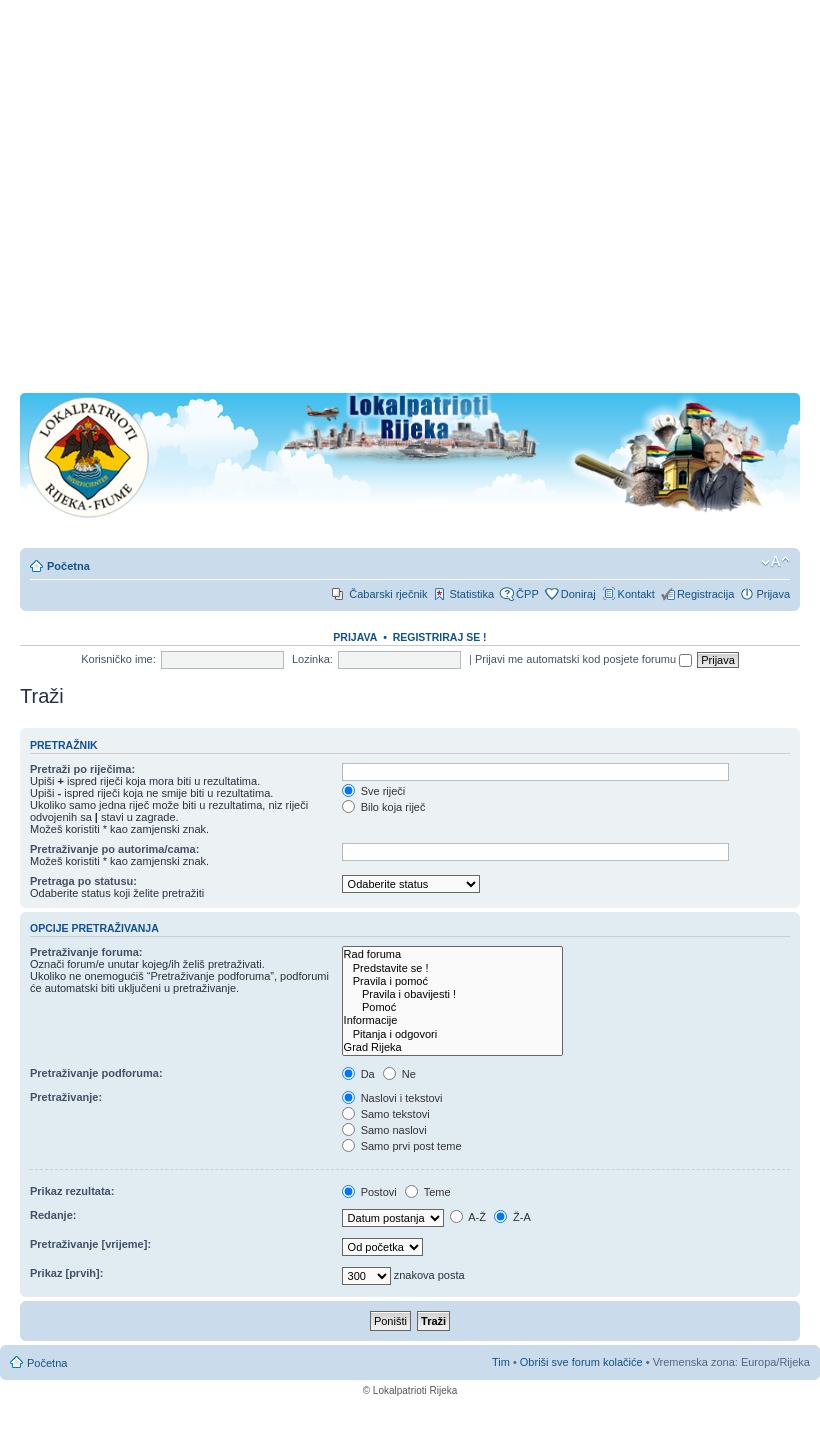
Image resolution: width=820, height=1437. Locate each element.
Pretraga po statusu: (83, 881)
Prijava (773, 594)
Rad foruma (452, 954)
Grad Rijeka (452, 1047)
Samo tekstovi (386, 1114)
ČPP (527, 594)
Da (358, 1074)
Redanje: (53, 1215)
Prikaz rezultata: (72, 1191)
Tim (501, 1362)
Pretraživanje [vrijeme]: (90, 1244)
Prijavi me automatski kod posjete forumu (583, 659)
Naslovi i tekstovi (392, 1098)
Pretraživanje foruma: (86, 952)
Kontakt (636, 594)
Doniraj (578, 594)
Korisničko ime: (118, 659)
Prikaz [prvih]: (66, 1273)
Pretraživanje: (66, 1097)
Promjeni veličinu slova (775, 562)
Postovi (369, 1192)
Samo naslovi (384, 1130)
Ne (399, 1074)
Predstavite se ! (452, 968)
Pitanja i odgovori (452, 1034)
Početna (68, 566)
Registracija (705, 594)
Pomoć (452, 1007)
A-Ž (468, 1217)
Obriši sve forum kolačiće (581, 1362)
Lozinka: (312, 659)
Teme (428, 1192)
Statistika (471, 594)
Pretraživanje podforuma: (96, 1073)
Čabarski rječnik (388, 594)
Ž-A (512, 1217)
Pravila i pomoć (452, 981)
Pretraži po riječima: (82, 769)
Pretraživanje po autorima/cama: (114, 849)
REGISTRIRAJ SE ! (440, 637)
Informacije (452, 1020)
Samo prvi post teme (402, 1146)
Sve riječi (374, 791)
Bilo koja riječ (384, 807)
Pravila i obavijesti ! (452, 994)
